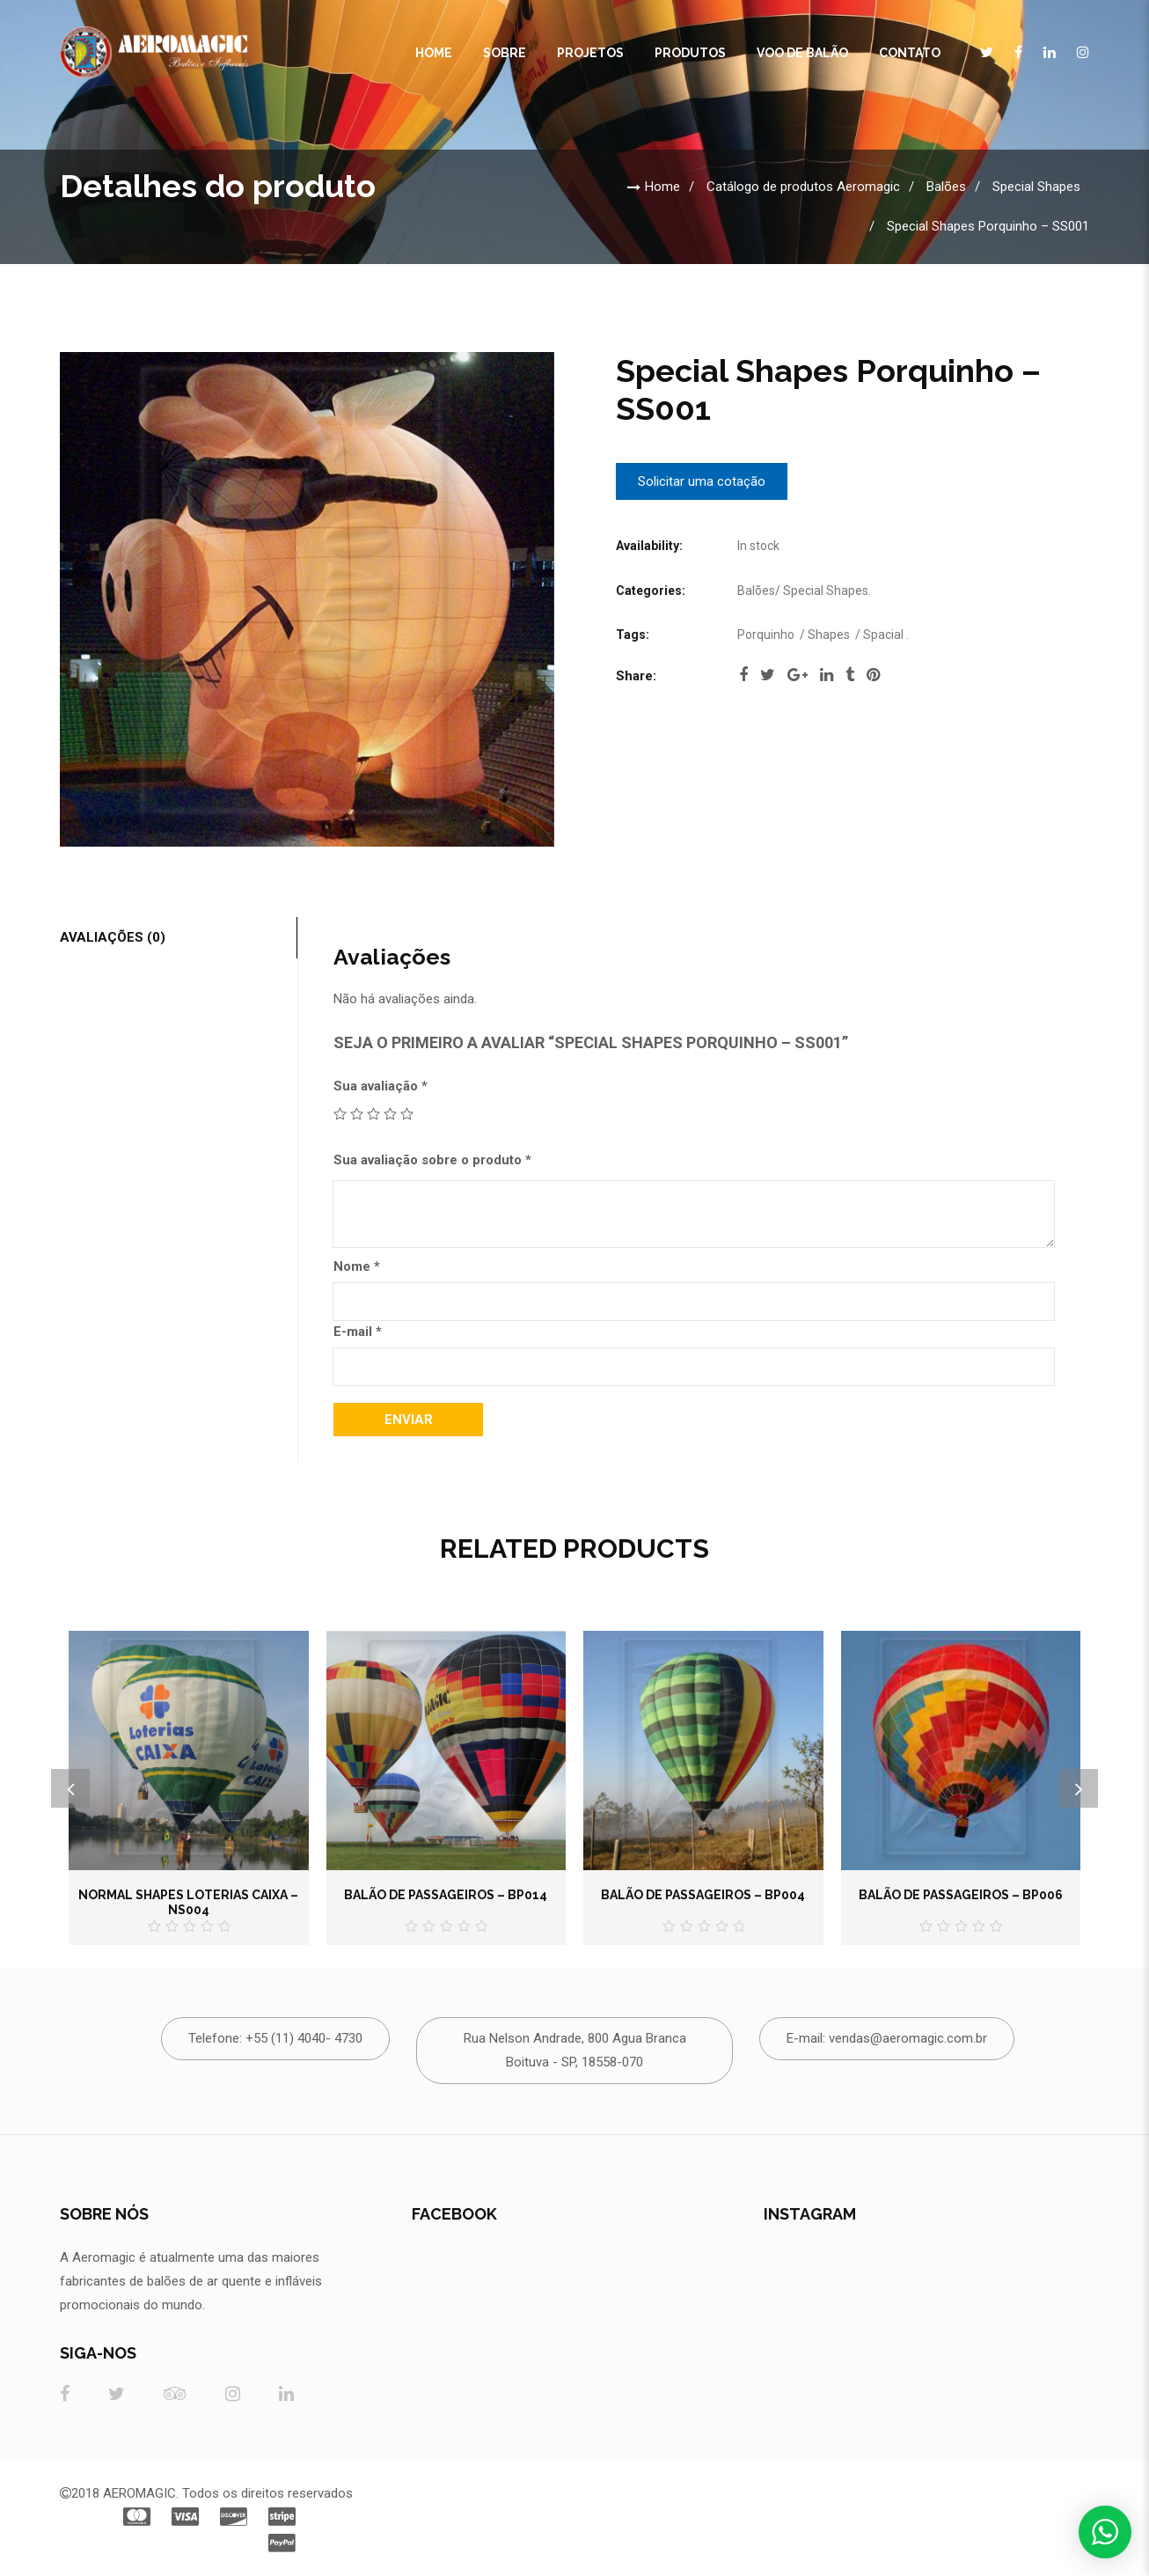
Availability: (649, 546)
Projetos (590, 53)
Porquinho (765, 634)
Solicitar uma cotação (701, 481)
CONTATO (909, 53)
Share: (636, 676)
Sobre (504, 53)
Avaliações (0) (112, 937)
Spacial (883, 634)
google (797, 675)
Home (433, 53)
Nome (356, 1266)
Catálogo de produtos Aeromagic (803, 186)
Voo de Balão (802, 53)
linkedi (826, 675)
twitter (767, 675)
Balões (946, 186)
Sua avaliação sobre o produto (432, 1160)
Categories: (650, 590)
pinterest (873, 675)
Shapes (829, 634)
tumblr (849, 675)
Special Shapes (1036, 186)
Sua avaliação (380, 1086)
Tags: (632, 634)
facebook (743, 675)
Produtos (690, 53)
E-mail (357, 1331)
